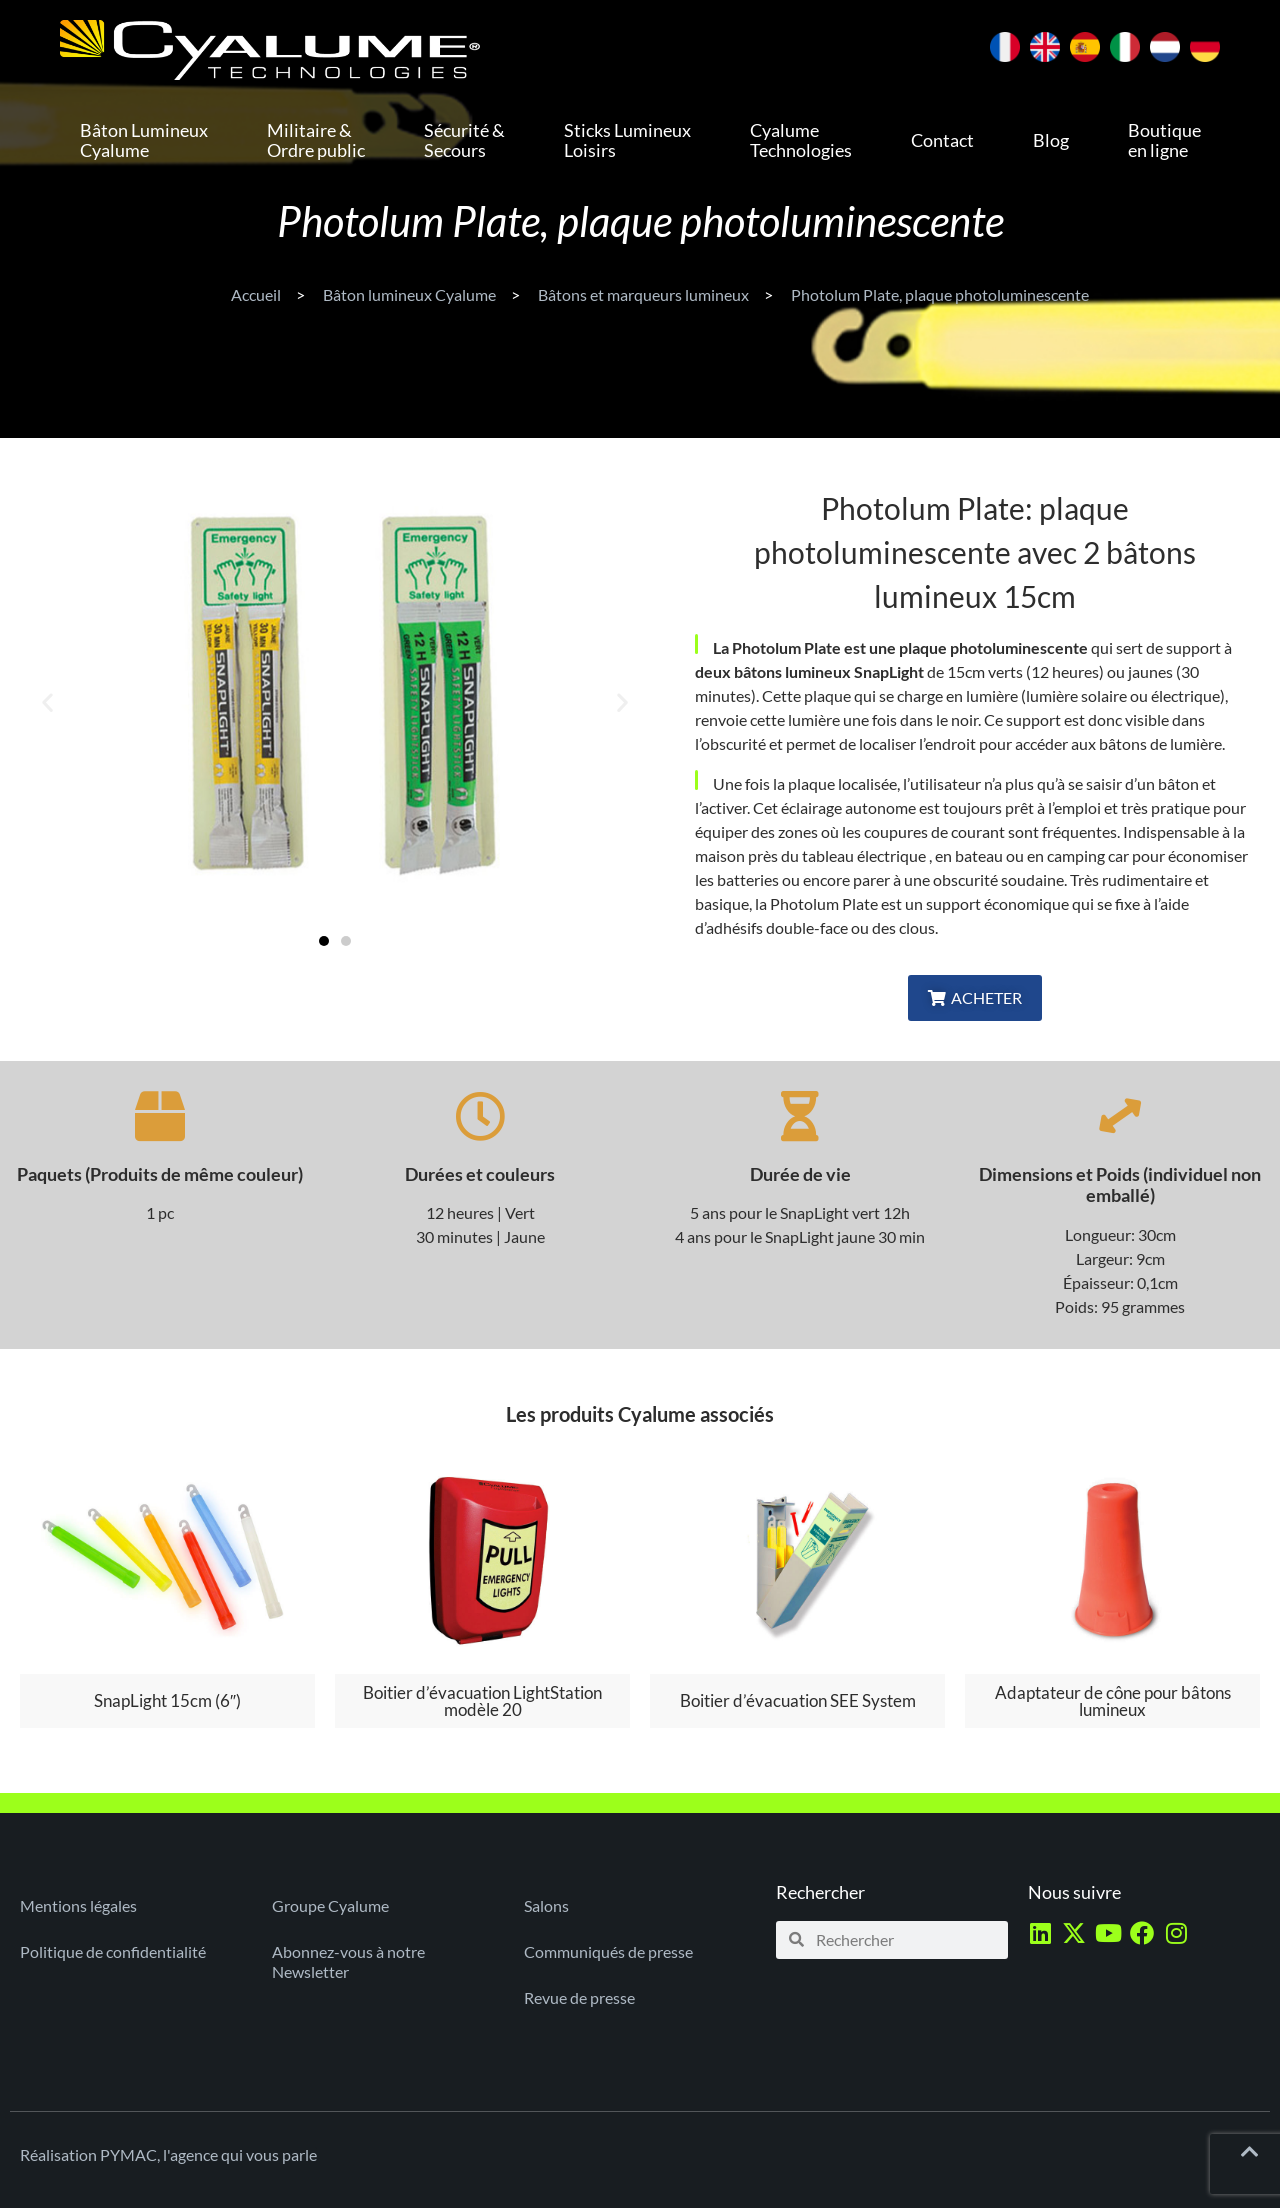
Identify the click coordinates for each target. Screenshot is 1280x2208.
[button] (47, 702)
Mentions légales (78, 1905)
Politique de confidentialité (113, 1951)
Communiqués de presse (608, 1951)
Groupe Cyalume (330, 1905)
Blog (1051, 140)
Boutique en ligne (1164, 140)
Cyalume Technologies (801, 140)
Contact (942, 140)
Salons (546, 1905)
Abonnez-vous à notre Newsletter (348, 1961)
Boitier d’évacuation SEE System (798, 1700)
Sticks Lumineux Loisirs (627, 140)
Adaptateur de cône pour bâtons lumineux (1113, 1701)
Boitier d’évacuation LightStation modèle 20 (482, 1701)
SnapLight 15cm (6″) (167, 1700)
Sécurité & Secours (464, 140)
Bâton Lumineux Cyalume (144, 140)
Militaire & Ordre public (316, 140)
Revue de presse (579, 1997)
